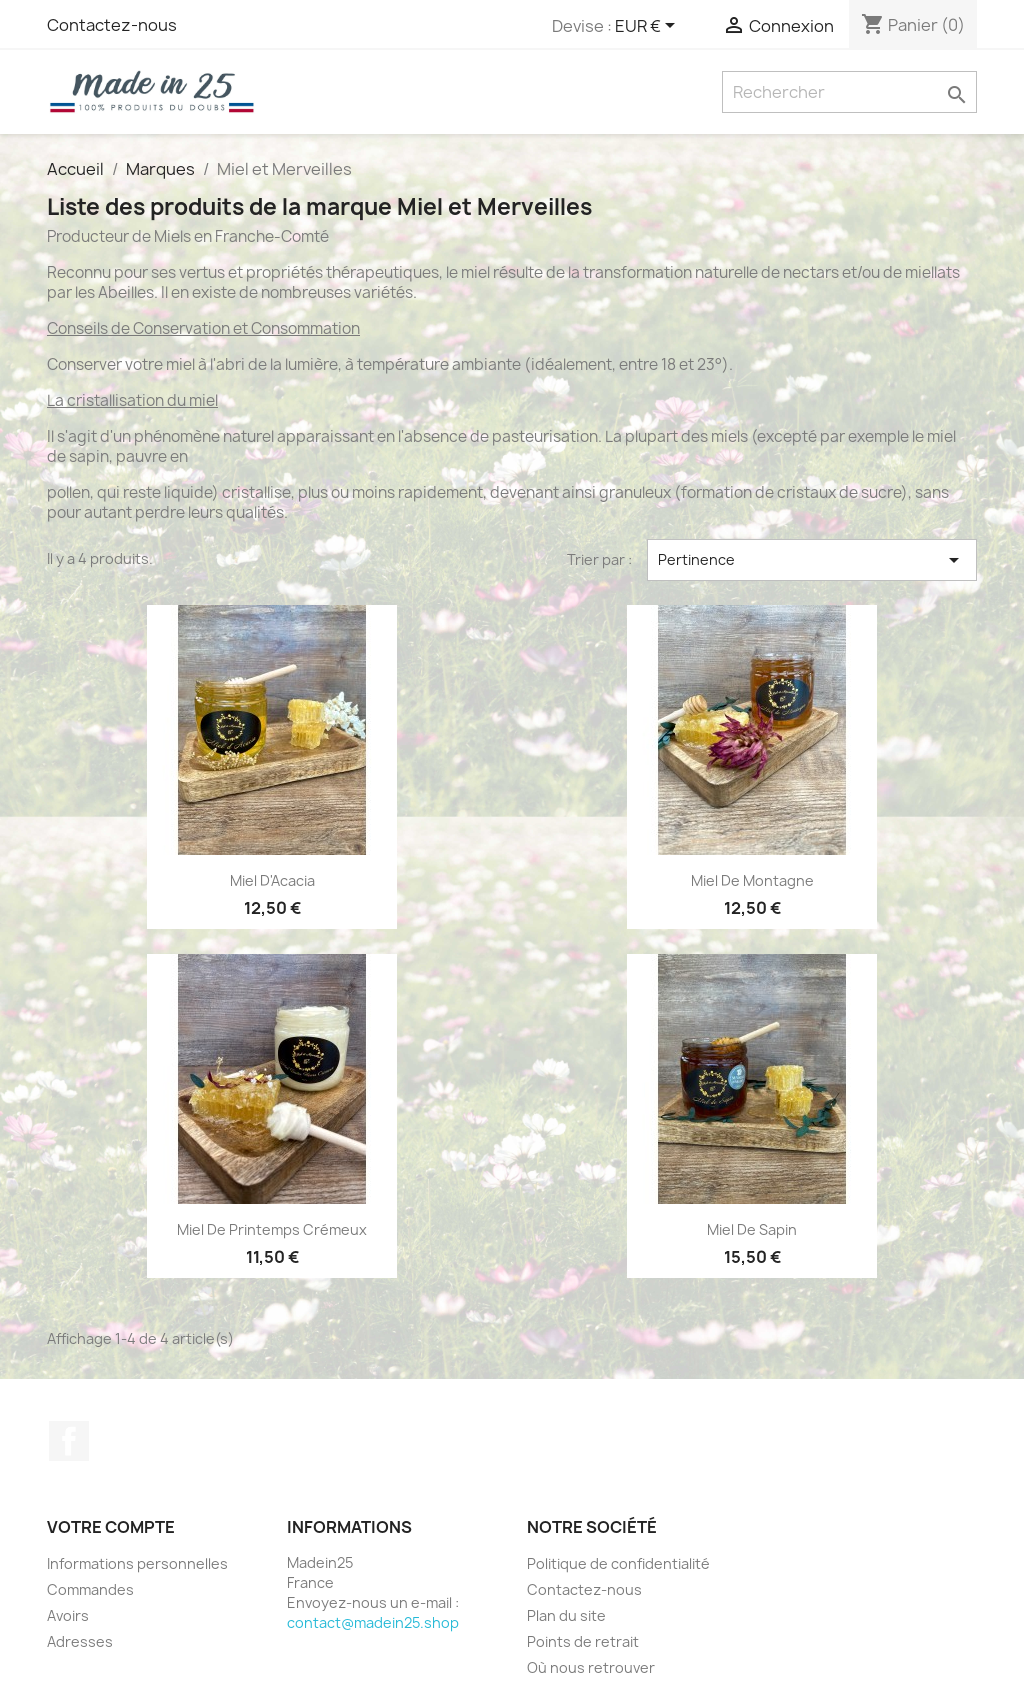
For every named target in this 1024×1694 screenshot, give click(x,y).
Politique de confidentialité (618, 1563)
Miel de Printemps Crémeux (272, 1229)
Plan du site (566, 1615)
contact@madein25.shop (373, 1622)
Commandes (90, 1589)
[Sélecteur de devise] (648, 27)
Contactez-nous (112, 25)
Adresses (80, 1641)
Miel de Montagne (752, 880)
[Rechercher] (849, 92)
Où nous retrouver (591, 1667)
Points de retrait (583, 1641)
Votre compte (111, 1527)
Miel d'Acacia (272, 880)
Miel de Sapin (752, 1229)
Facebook (69, 1441)
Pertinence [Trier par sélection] (812, 560)
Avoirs (68, 1615)
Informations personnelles (137, 1563)
